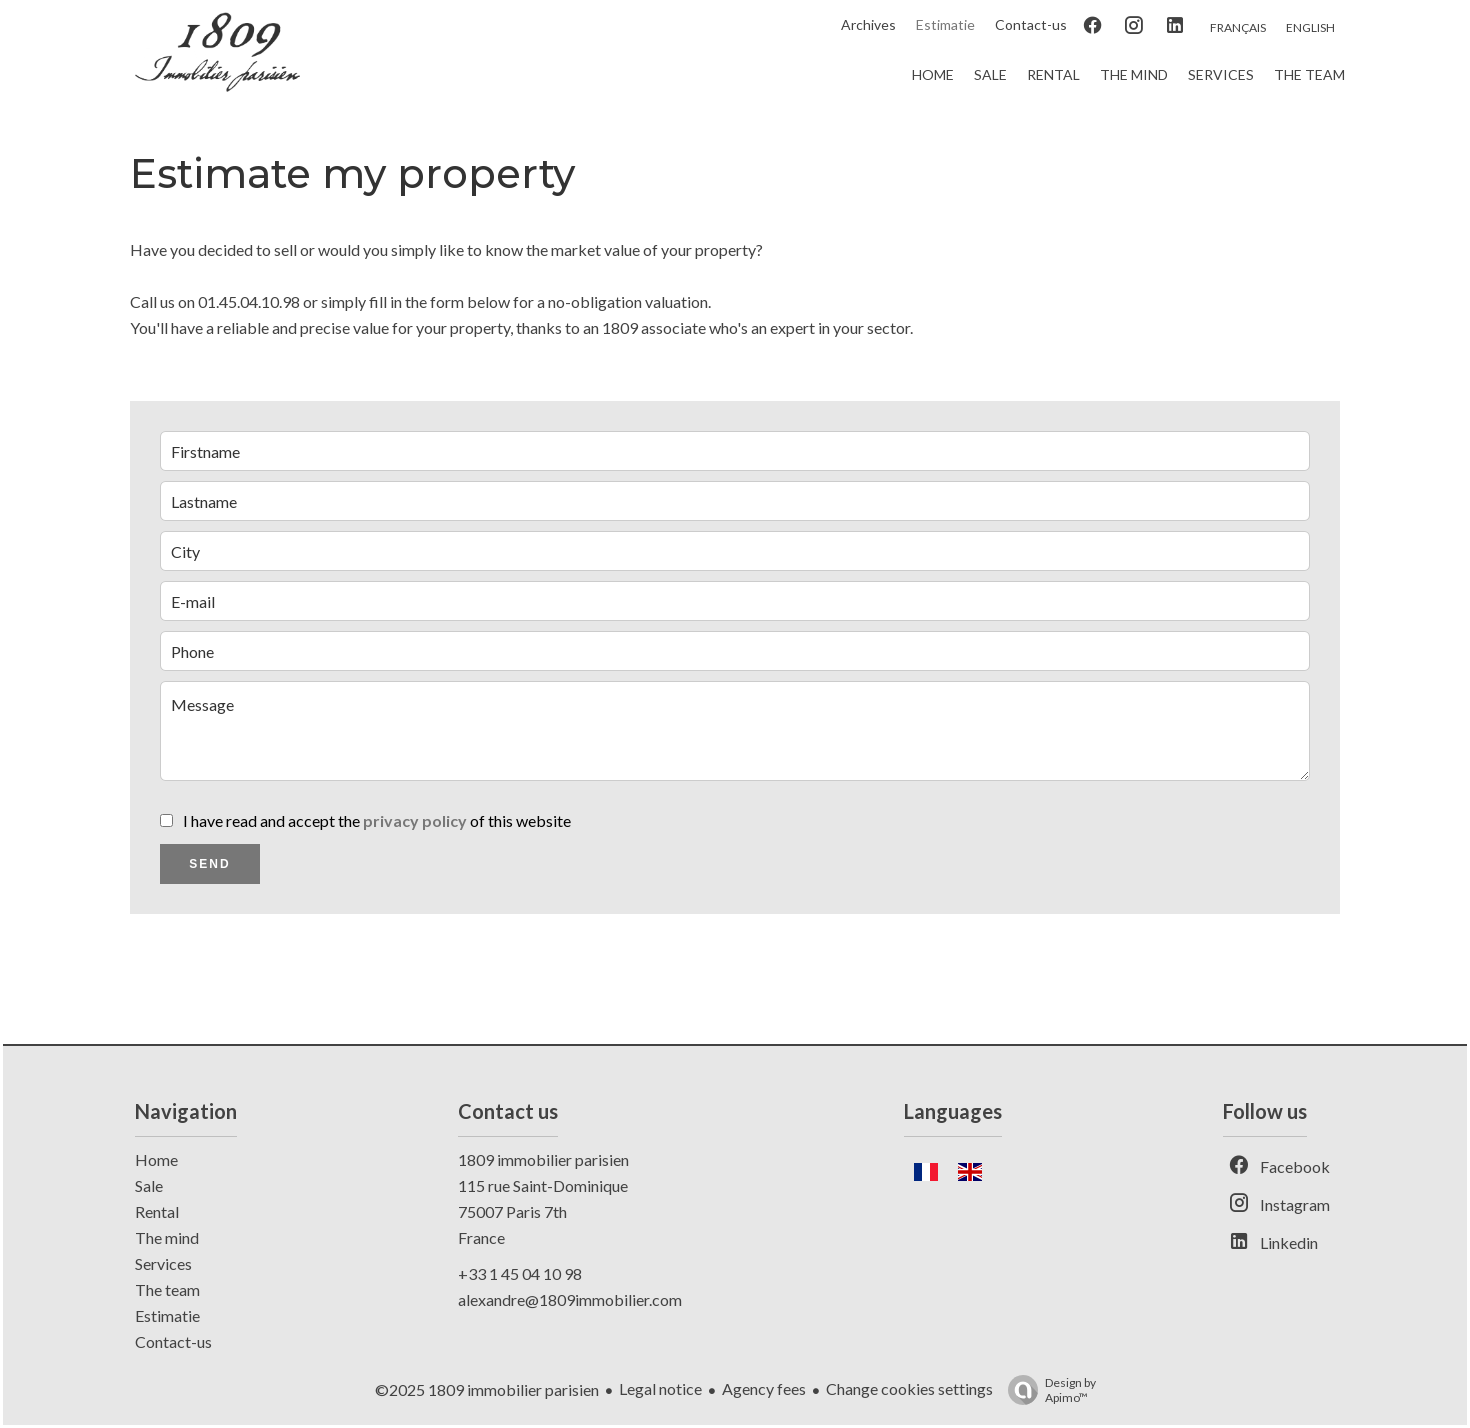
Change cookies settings (909, 1388)
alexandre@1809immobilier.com (570, 1299)
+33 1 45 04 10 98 (520, 1273)
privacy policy (415, 820)
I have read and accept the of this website (377, 820)
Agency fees (764, 1388)
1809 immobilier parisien (543, 1159)
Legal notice (660, 1388)
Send (209, 864)
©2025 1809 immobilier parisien (487, 1389)
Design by (1047, 1390)
